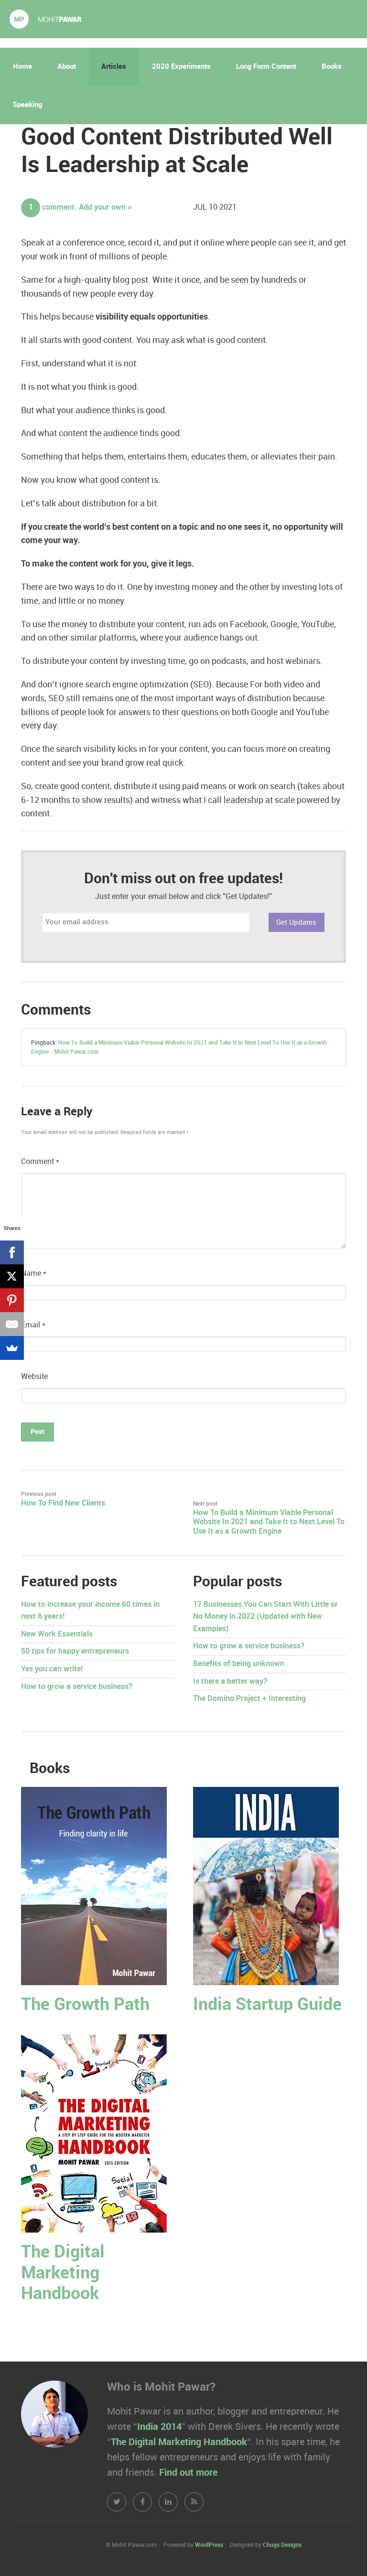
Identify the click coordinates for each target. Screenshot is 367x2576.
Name (33, 1274)
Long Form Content (266, 67)
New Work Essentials (57, 1634)
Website (34, 1377)
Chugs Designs (282, 2545)
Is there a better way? (230, 1682)
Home (22, 67)
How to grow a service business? (76, 1687)
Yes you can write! (52, 1669)
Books (332, 67)
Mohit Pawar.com (45, 19)
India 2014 (159, 2427)
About (66, 67)
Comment (40, 1162)
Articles (113, 67)
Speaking (27, 105)
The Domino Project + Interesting (249, 1699)
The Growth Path (85, 2005)
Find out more (188, 2473)
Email (33, 1325)
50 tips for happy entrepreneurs (75, 1651)
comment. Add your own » (76, 207)
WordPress (209, 2545)
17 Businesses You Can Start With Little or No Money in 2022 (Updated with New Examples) (265, 1617)
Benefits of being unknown (238, 1664)
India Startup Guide (267, 2005)
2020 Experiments (181, 67)
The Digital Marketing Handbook (63, 2273)
